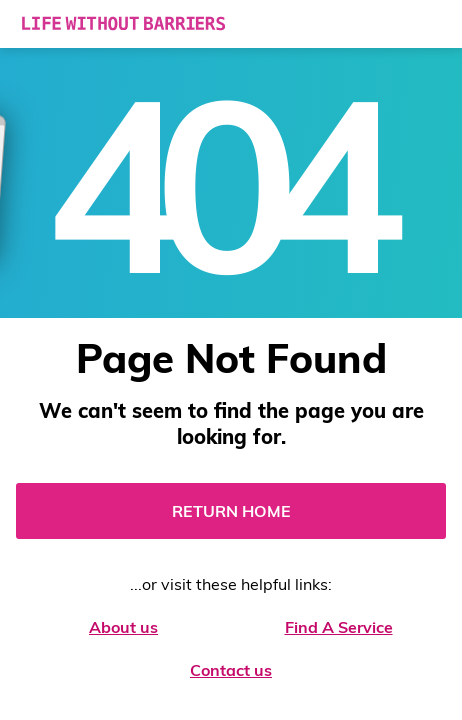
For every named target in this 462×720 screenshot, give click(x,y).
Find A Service (339, 627)
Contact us (231, 670)
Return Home (231, 511)
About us (123, 627)
